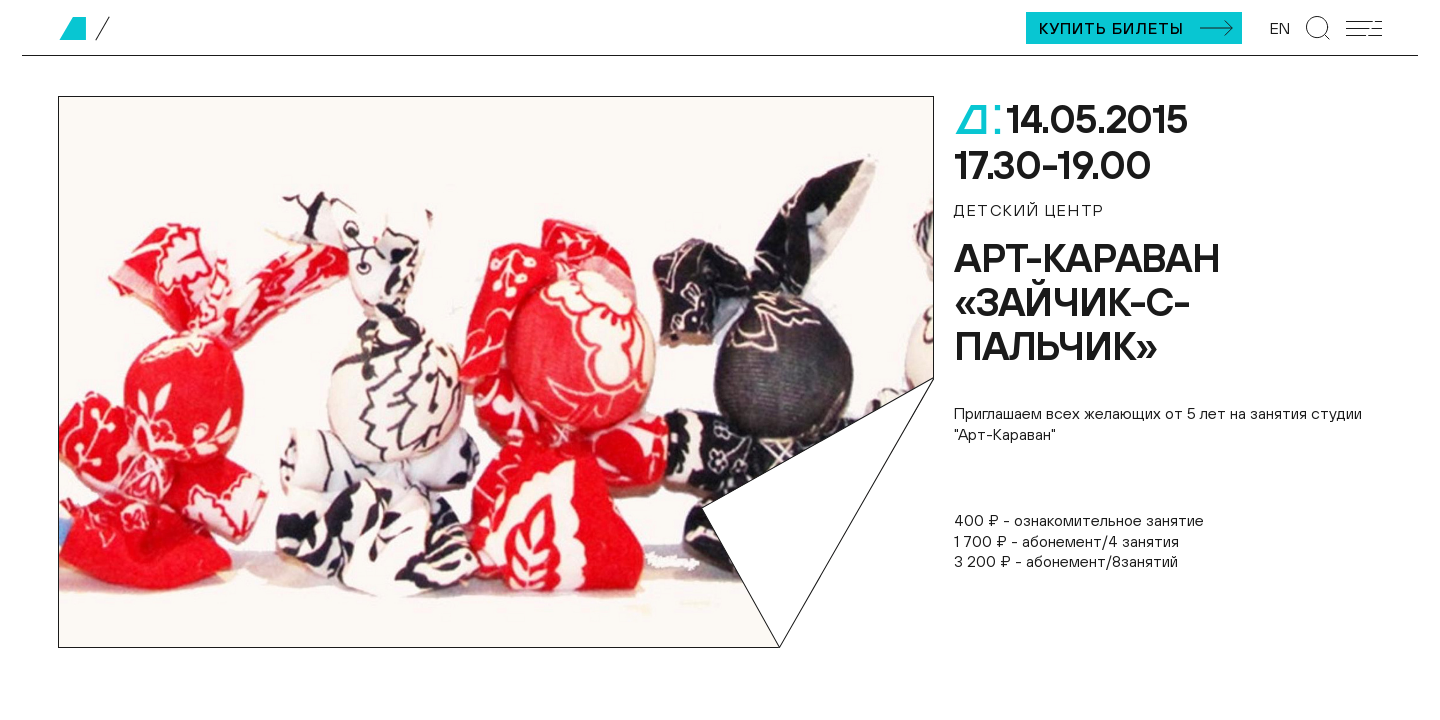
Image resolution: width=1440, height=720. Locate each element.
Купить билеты (1111, 28)
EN (1280, 28)
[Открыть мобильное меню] (1364, 28)
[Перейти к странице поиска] (1318, 28)
